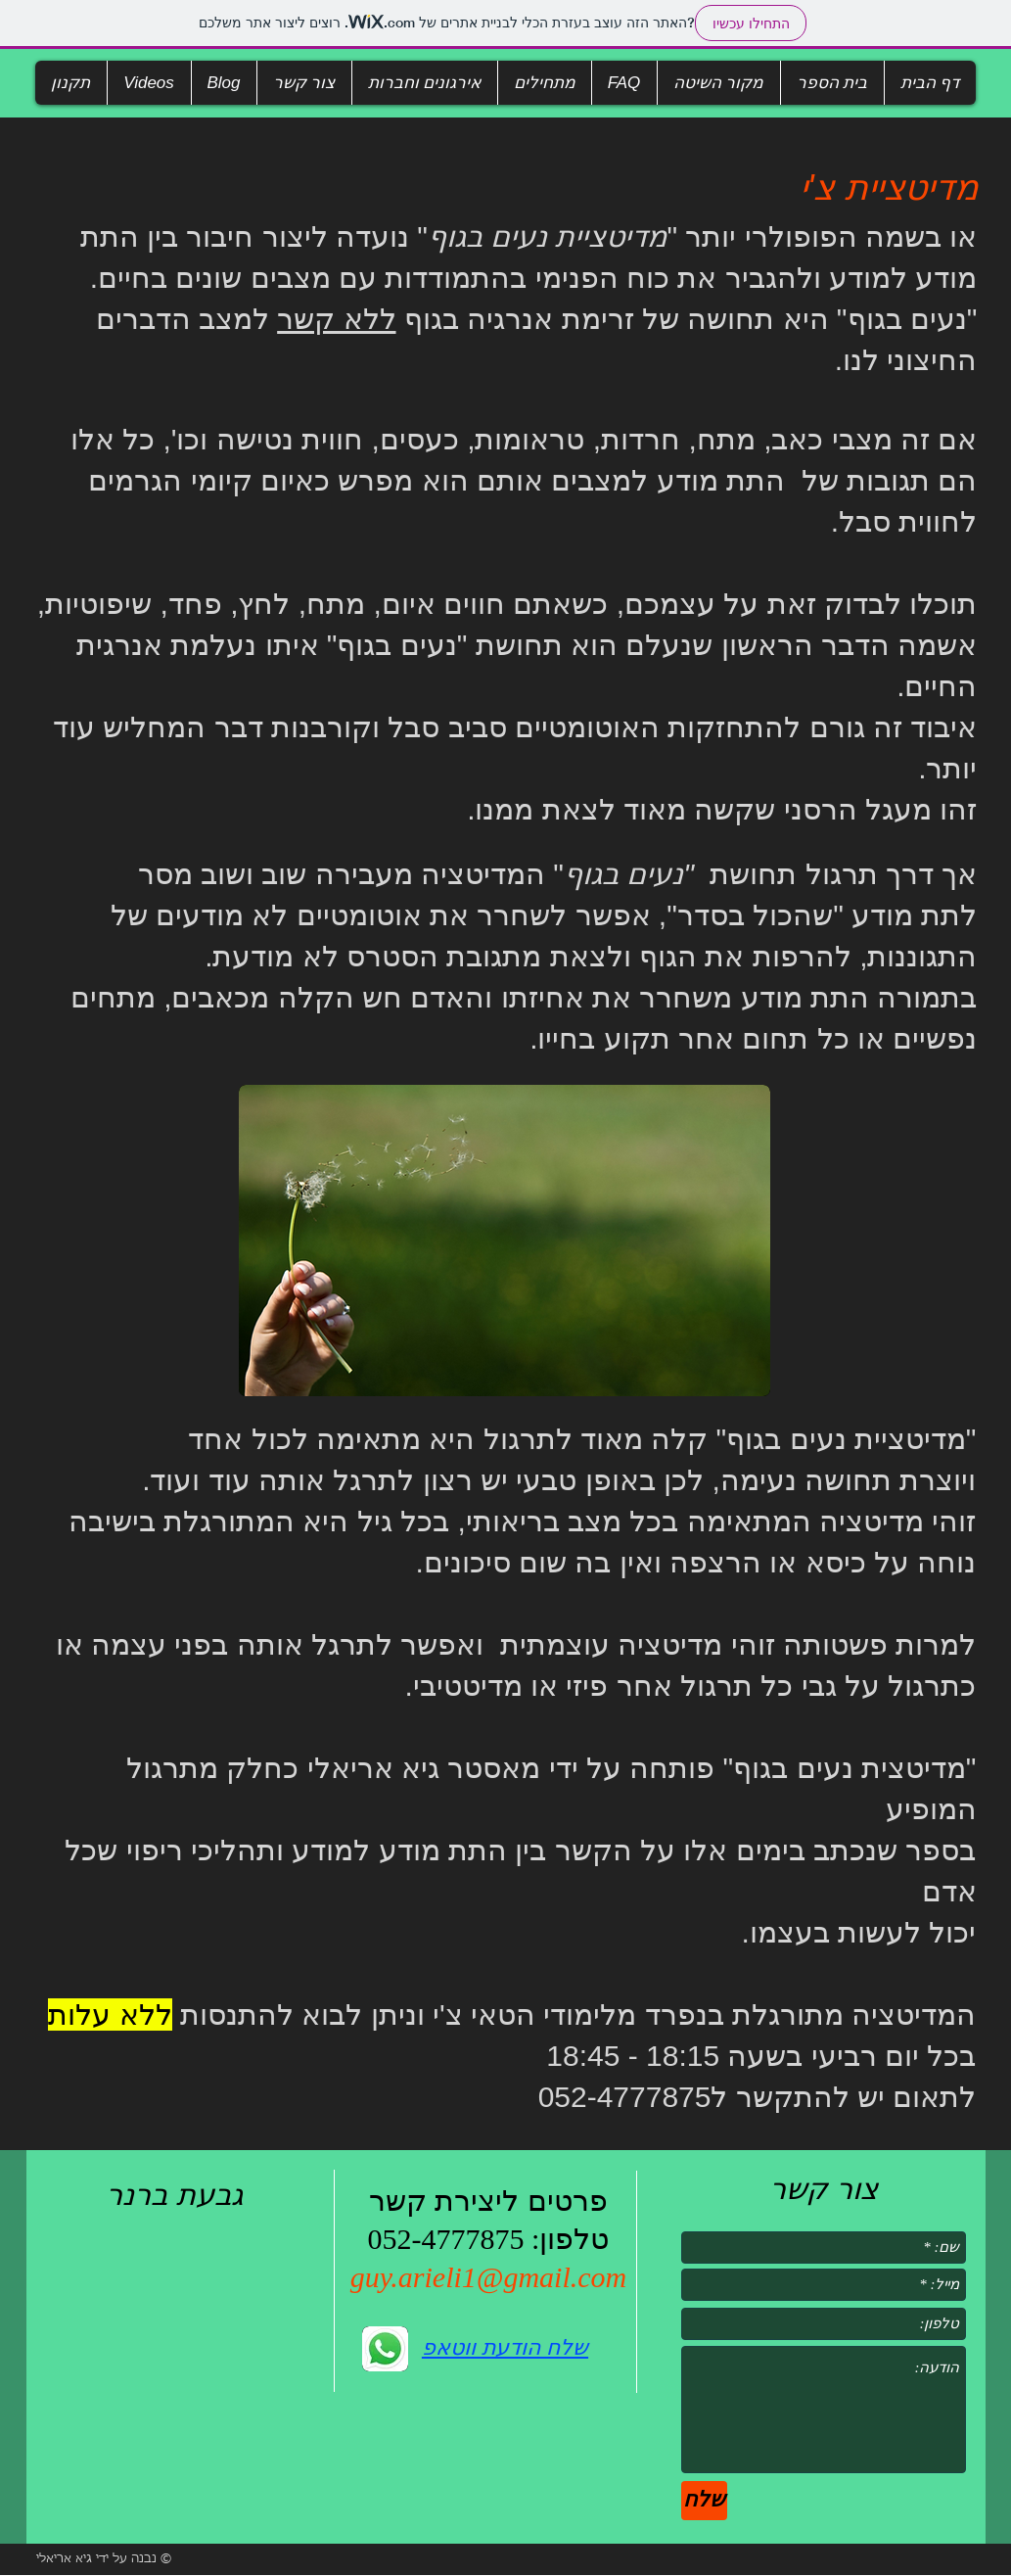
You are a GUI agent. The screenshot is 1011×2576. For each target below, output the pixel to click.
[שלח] (704, 2500)
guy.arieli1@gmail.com (488, 2277)
